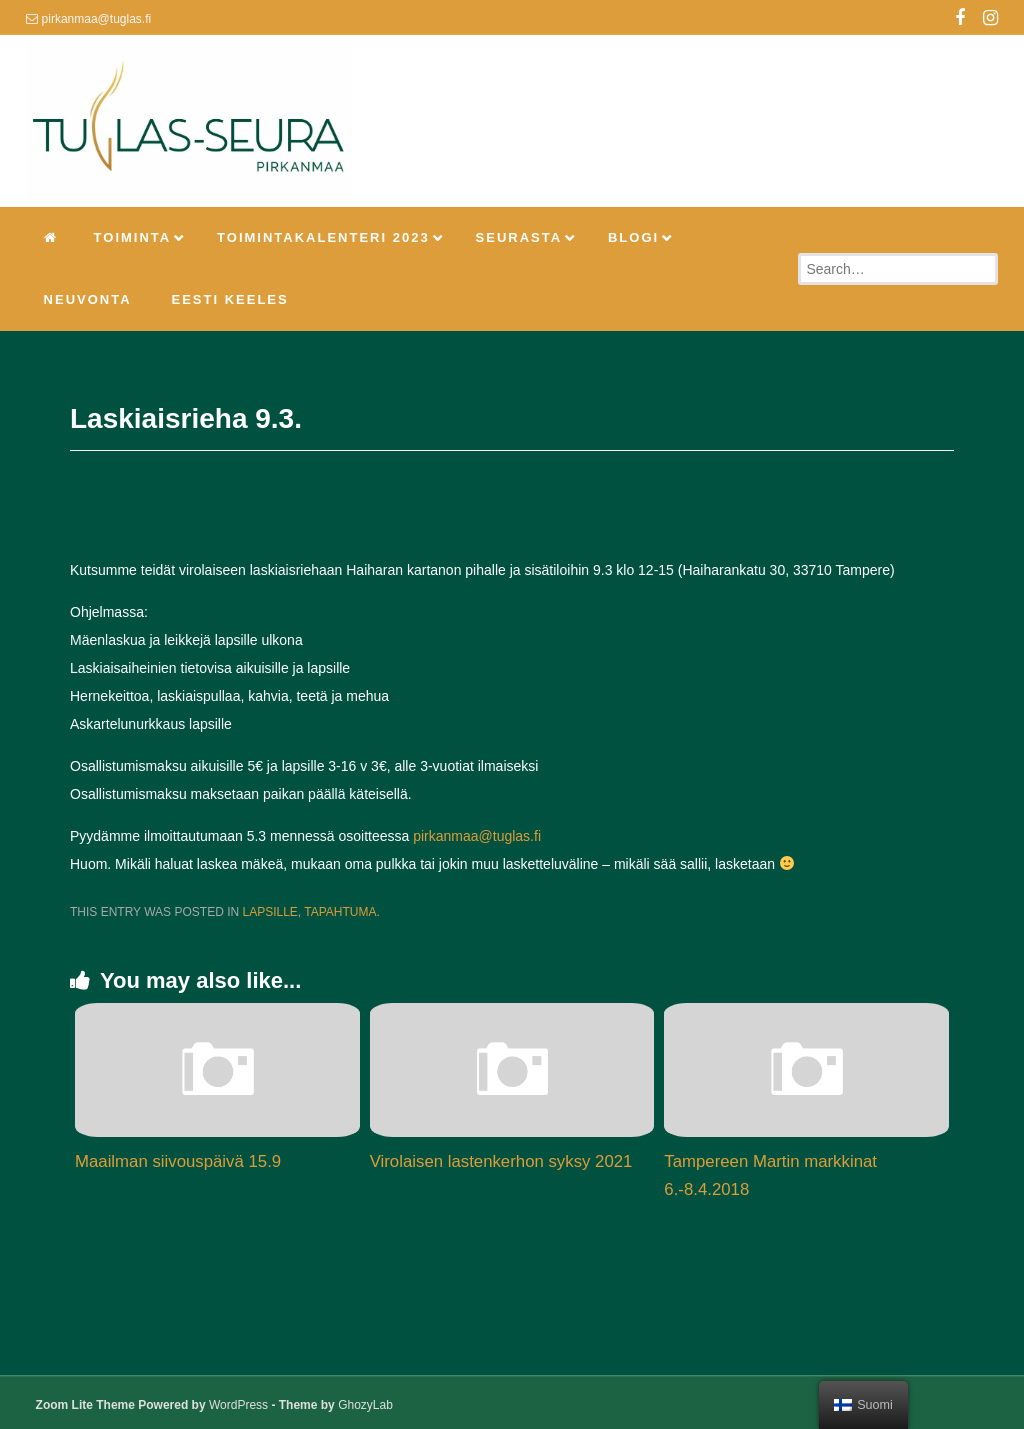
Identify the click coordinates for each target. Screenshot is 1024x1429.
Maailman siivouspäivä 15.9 (178, 1161)
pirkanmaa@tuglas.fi (477, 836)
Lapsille (269, 912)
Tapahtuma (340, 912)
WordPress (238, 1405)
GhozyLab (365, 1405)
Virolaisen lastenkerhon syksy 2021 (501, 1161)
